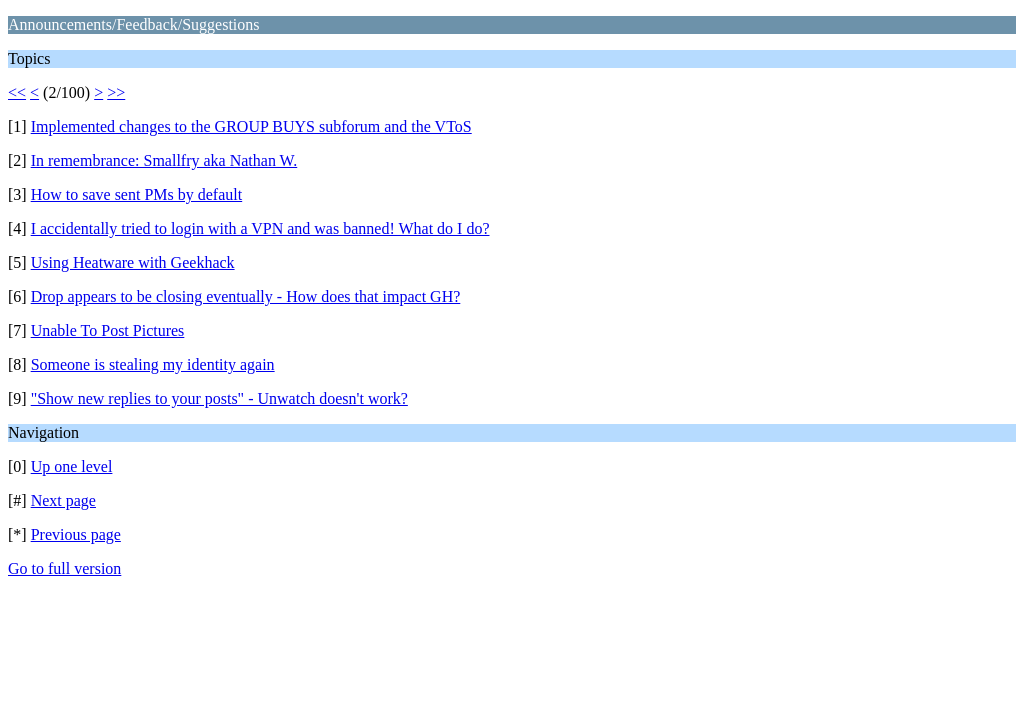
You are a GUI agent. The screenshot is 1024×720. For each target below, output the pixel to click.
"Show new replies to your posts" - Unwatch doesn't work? (219, 398)
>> (116, 92)
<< (17, 92)
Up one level (72, 466)
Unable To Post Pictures (108, 330)
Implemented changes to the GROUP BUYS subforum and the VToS (251, 126)
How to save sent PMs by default (137, 194)
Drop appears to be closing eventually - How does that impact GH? (246, 296)
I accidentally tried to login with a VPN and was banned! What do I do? (260, 228)
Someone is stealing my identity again (153, 364)
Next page (63, 500)
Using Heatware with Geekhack (133, 262)
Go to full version (64, 568)
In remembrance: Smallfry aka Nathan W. (164, 160)
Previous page (76, 534)
